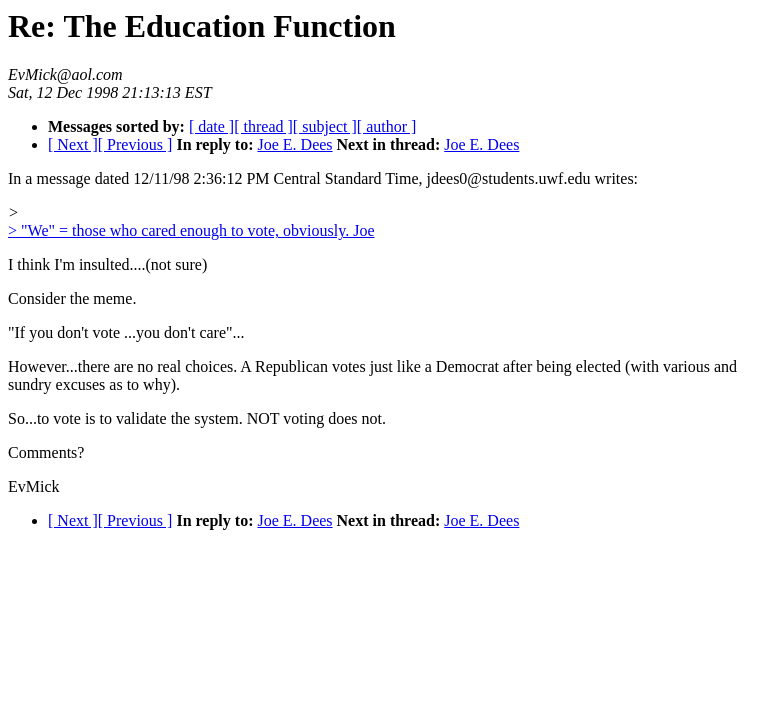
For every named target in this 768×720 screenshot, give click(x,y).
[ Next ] (73, 144)
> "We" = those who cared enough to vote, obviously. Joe (191, 230)
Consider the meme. (72, 298)
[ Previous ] (135, 144)
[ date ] (211, 126)
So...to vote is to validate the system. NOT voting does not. (197, 418)
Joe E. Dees (294, 144)
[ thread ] (263, 126)
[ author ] (387, 126)
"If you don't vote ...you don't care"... (126, 332)
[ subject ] (325, 126)
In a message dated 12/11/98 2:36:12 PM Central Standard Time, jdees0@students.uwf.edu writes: (323, 178)
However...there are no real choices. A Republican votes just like (214, 366)
